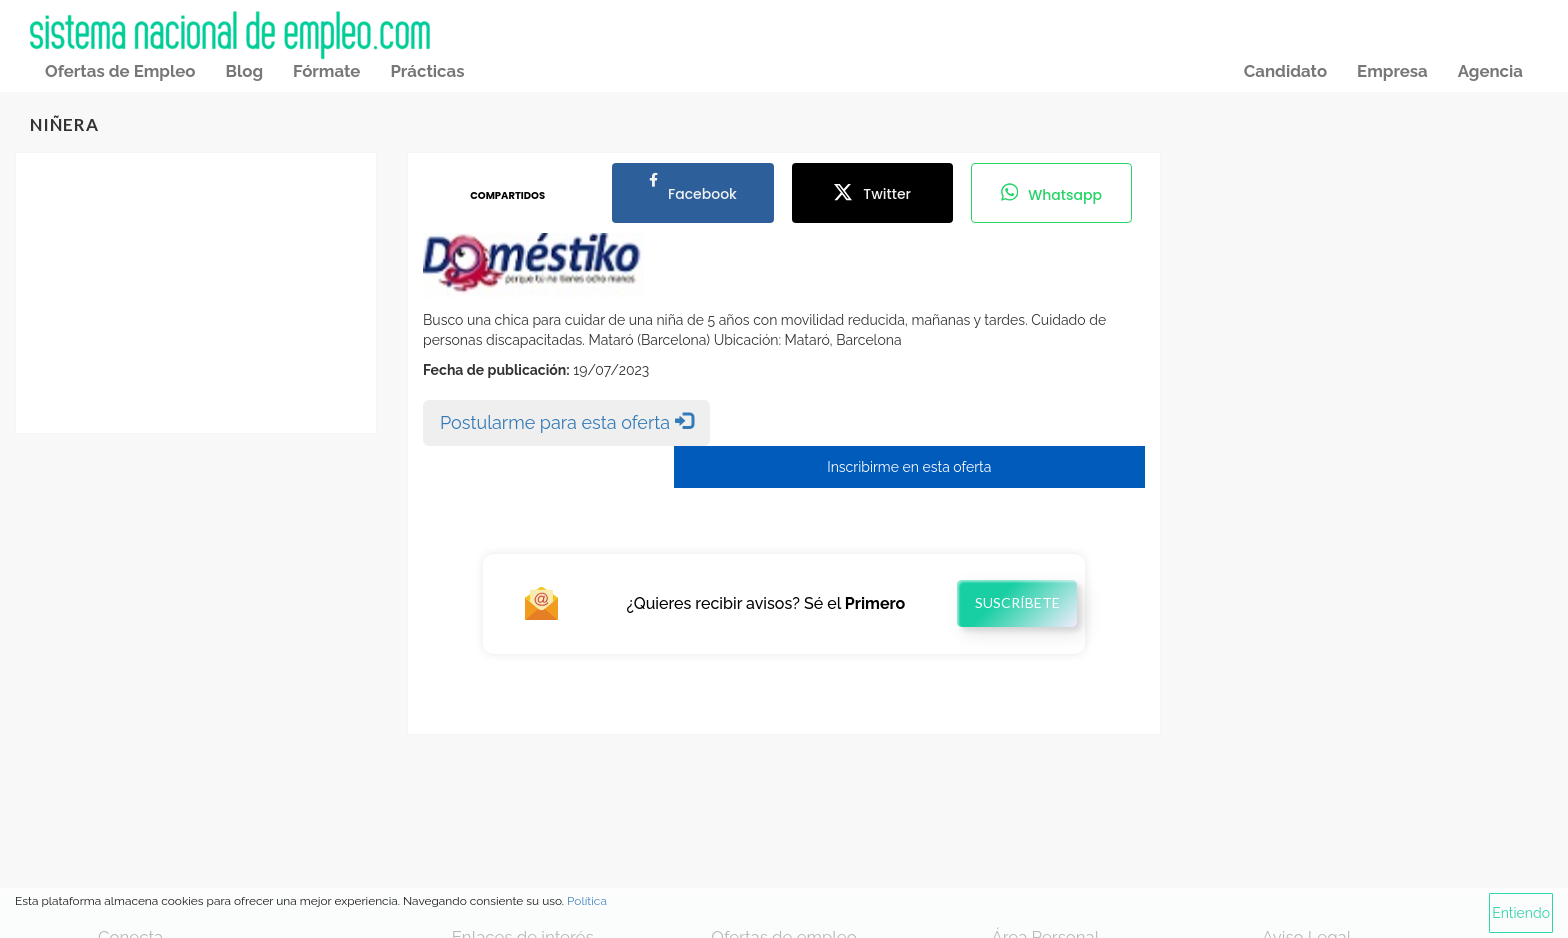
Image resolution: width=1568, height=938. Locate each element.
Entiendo (1521, 913)
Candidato (1285, 71)
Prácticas (427, 71)
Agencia (1490, 71)
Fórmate (326, 71)
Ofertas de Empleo (120, 71)
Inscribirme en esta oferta (909, 467)
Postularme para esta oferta (566, 422)
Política (587, 901)
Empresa (1392, 71)
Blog (244, 71)
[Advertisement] (196, 293)
